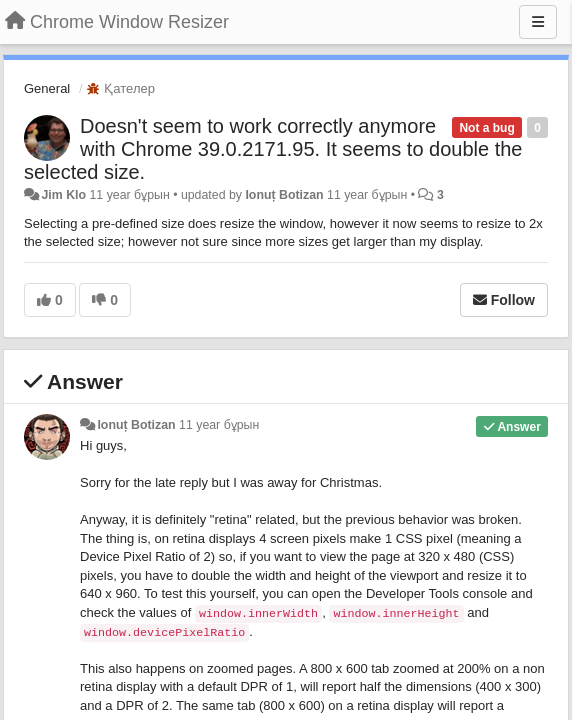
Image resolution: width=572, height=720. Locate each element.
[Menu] (538, 22)
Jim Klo (63, 195)
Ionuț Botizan (284, 195)
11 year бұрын (219, 425)
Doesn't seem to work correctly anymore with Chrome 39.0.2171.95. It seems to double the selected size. (273, 149)
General (47, 88)
